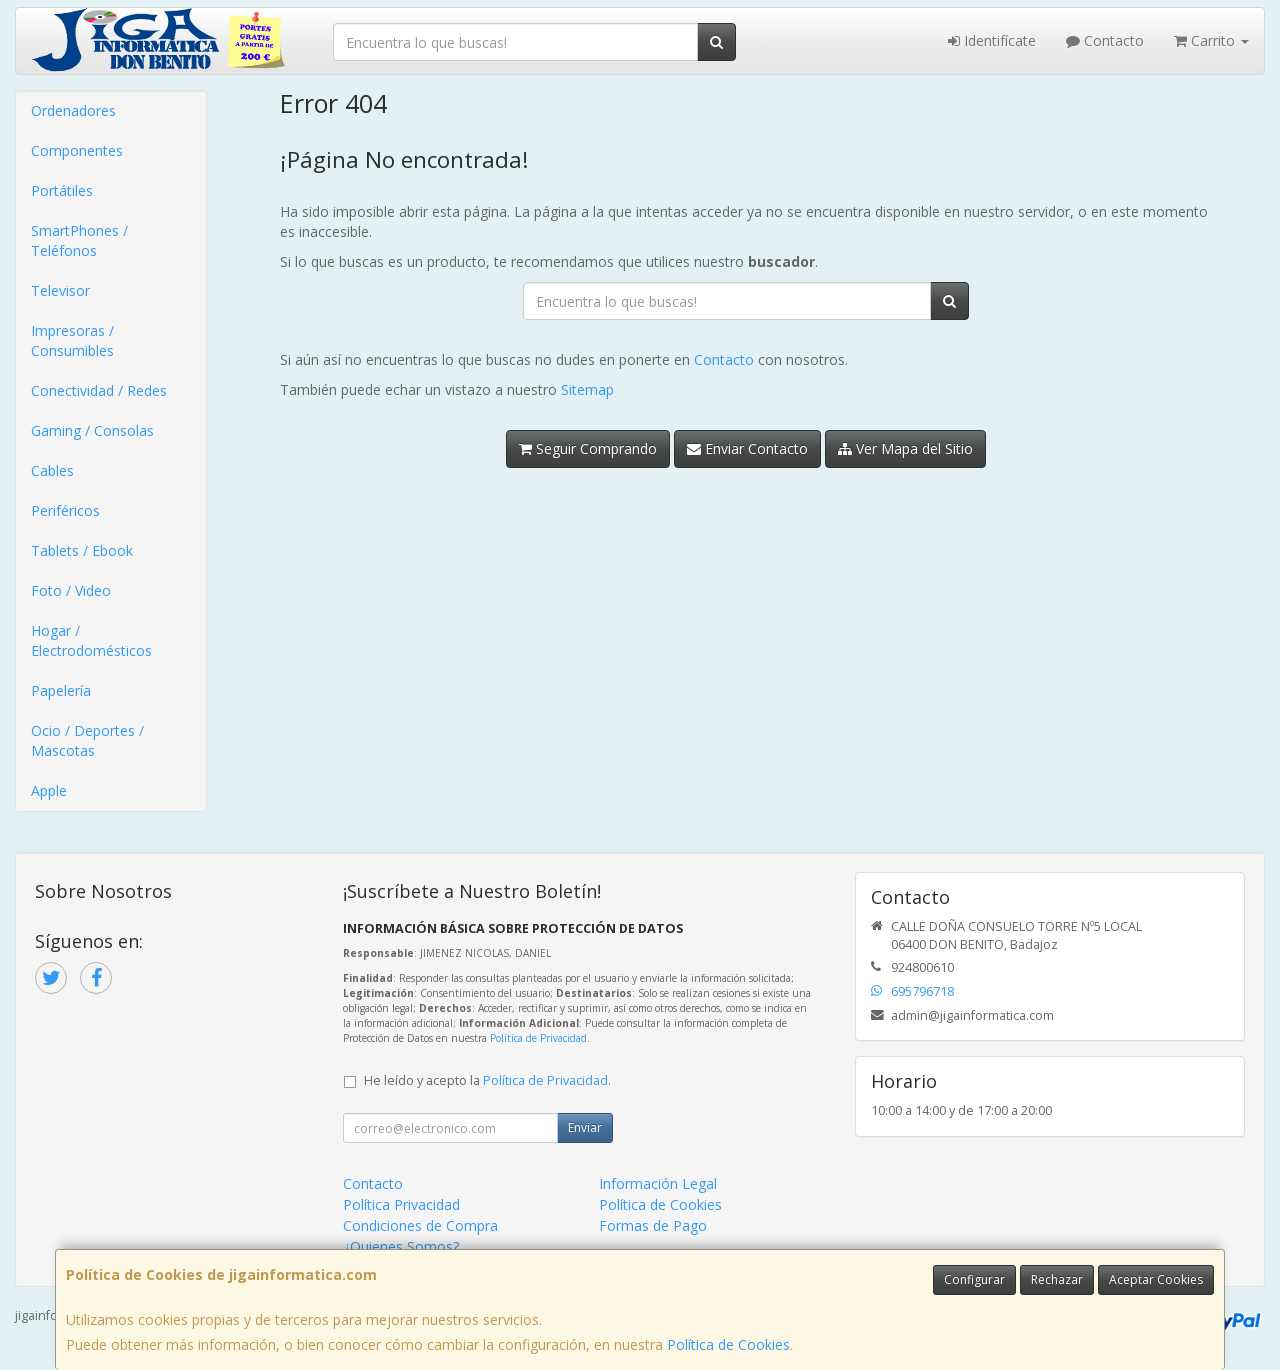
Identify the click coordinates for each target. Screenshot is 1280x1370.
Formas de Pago (653, 1225)
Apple (49, 790)
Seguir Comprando (588, 448)
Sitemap (587, 389)
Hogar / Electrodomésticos (91, 640)
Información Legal (658, 1183)
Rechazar (1057, 1279)
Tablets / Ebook (82, 550)
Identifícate (992, 40)
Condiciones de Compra (420, 1225)
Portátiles (62, 190)
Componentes (77, 150)
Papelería (61, 690)
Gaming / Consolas (92, 430)
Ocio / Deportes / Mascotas (87, 740)
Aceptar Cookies (1156, 1279)
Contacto (1105, 40)
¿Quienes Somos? (401, 1246)
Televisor (60, 290)
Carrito (1211, 40)
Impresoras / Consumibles (72, 340)
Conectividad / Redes (99, 390)
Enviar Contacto (747, 448)
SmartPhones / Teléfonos (79, 240)
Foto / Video (71, 590)
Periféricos (65, 510)
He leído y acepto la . (487, 1080)
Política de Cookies (728, 1344)
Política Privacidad (401, 1204)
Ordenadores (73, 110)
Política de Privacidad (538, 1038)
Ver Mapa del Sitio (905, 448)
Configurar (974, 1279)
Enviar (585, 1127)
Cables (52, 470)
